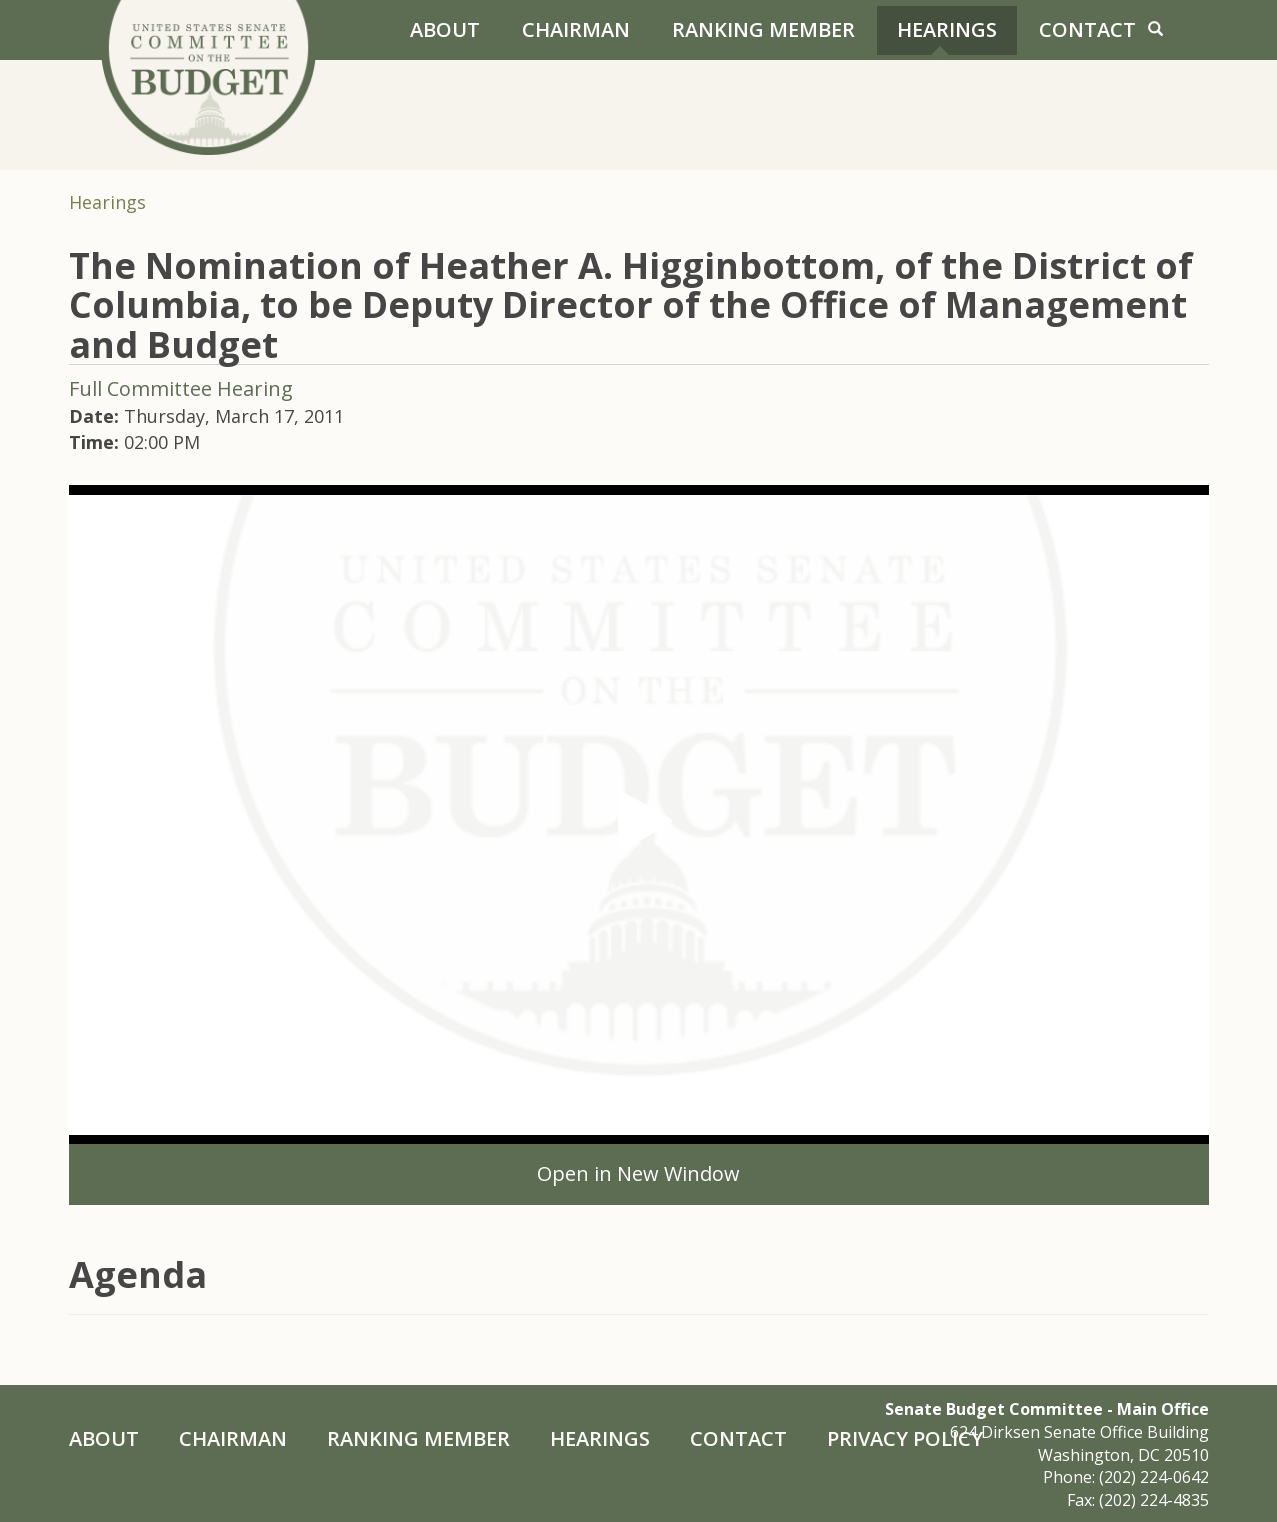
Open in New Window (638, 1173)
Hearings (947, 29)
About (445, 29)
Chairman (576, 29)
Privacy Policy (905, 1438)
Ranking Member (763, 29)
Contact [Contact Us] (1087, 29)
